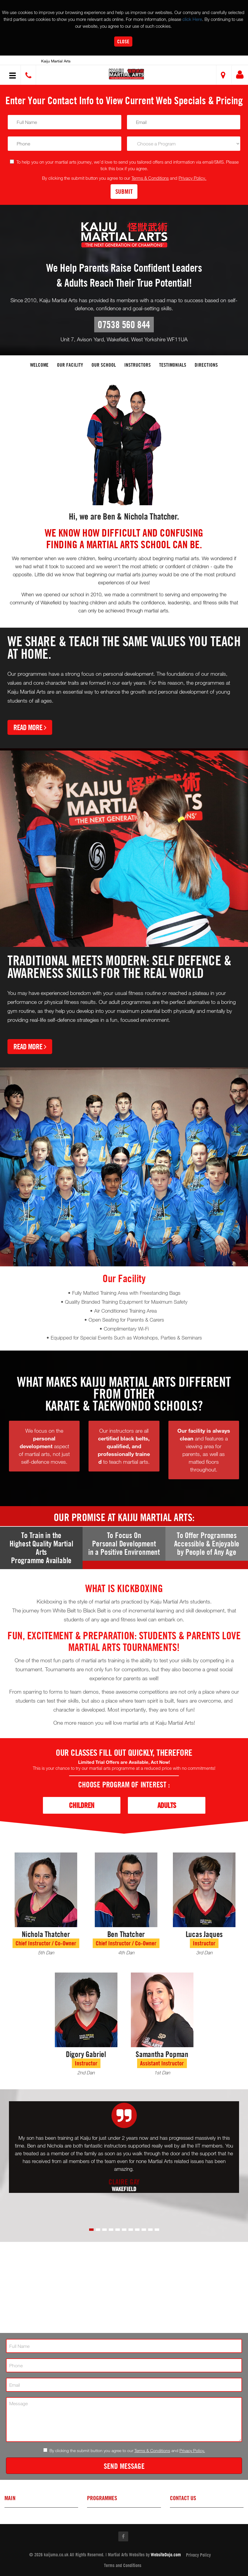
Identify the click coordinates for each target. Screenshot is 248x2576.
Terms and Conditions (122, 2566)
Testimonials (172, 365)
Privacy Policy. (192, 178)
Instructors (137, 365)
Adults (166, 1805)
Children (81, 1805)
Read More (29, 727)
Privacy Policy (198, 2555)
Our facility (70, 365)
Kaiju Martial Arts (56, 61)
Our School (104, 365)
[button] (126, 73)
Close (123, 41)
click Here (192, 19)
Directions (206, 365)
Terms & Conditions (150, 178)
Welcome (39, 365)
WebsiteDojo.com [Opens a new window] (166, 2554)
